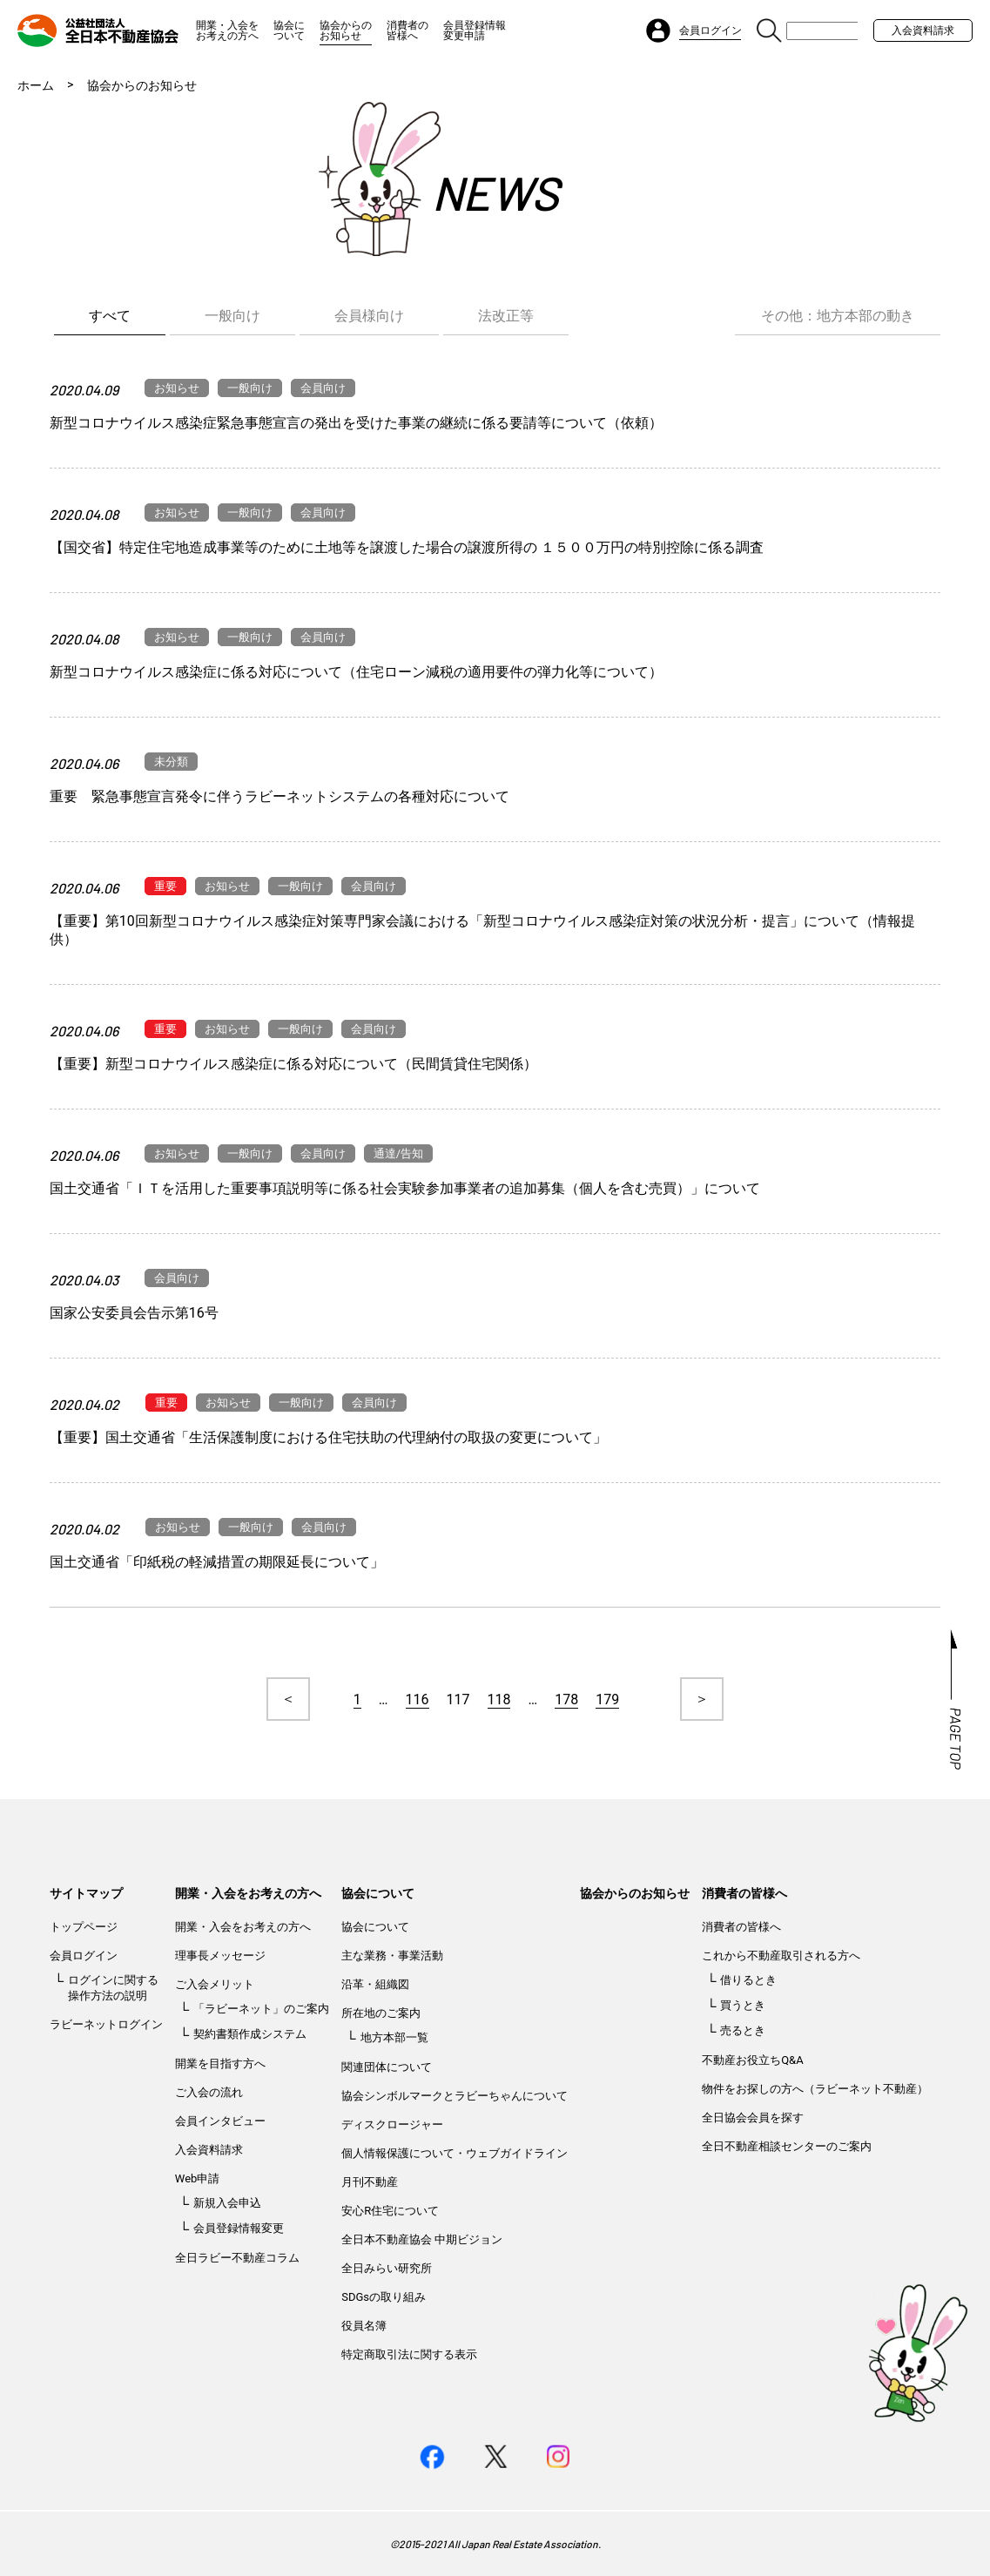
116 (417, 1699)
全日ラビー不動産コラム (237, 2257)
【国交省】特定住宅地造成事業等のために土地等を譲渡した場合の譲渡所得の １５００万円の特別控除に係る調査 (407, 547)
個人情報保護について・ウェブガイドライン (454, 2153)
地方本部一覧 (394, 2037)
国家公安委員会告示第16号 (134, 1313)
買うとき (742, 2005)
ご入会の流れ (209, 2092)
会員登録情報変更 (238, 2228)
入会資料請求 (923, 30)
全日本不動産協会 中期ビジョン (421, 2239)
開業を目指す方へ (220, 2063)
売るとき (742, 2030)
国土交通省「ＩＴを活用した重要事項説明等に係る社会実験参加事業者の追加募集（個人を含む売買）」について (405, 1188)
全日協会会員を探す (753, 2117)
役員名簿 (364, 2325)
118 (499, 1699)
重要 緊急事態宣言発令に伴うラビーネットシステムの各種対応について (279, 796)
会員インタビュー (220, 2121)
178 (566, 1699)
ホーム (35, 85)
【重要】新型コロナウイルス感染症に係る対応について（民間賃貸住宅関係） (293, 1063)
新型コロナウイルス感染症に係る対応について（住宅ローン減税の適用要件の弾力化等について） (356, 672)
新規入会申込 (227, 2202)
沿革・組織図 (375, 1984)
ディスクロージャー (392, 2124)
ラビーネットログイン (106, 2024)
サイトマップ (86, 1893)
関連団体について (386, 2067)
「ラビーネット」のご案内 (261, 2008)
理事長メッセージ (220, 1955)
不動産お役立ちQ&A (753, 2060)
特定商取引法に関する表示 (409, 2354)
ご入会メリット (214, 1984)
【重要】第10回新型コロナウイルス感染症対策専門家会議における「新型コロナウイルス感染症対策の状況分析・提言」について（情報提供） (482, 930)
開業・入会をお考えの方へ (227, 30)
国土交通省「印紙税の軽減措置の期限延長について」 (217, 1562)
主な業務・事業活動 (392, 1955)
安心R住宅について (390, 2210)
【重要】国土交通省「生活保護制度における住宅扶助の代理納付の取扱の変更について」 (328, 1437)
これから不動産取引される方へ (781, 1955)
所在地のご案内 (381, 2013)
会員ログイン (84, 1955)
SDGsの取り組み (383, 2296)
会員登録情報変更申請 (474, 30)
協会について (289, 30)
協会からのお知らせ (346, 30)
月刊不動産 (369, 2181)
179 (607, 1699)
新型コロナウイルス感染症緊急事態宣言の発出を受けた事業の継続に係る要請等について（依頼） (356, 423)
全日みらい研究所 (386, 2268)
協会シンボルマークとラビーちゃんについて (454, 2095)
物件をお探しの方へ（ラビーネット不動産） (815, 2088)
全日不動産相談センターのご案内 (787, 2146)
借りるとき (748, 1979)
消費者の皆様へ (407, 30)
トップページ (84, 1926)
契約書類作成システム (249, 2033)
